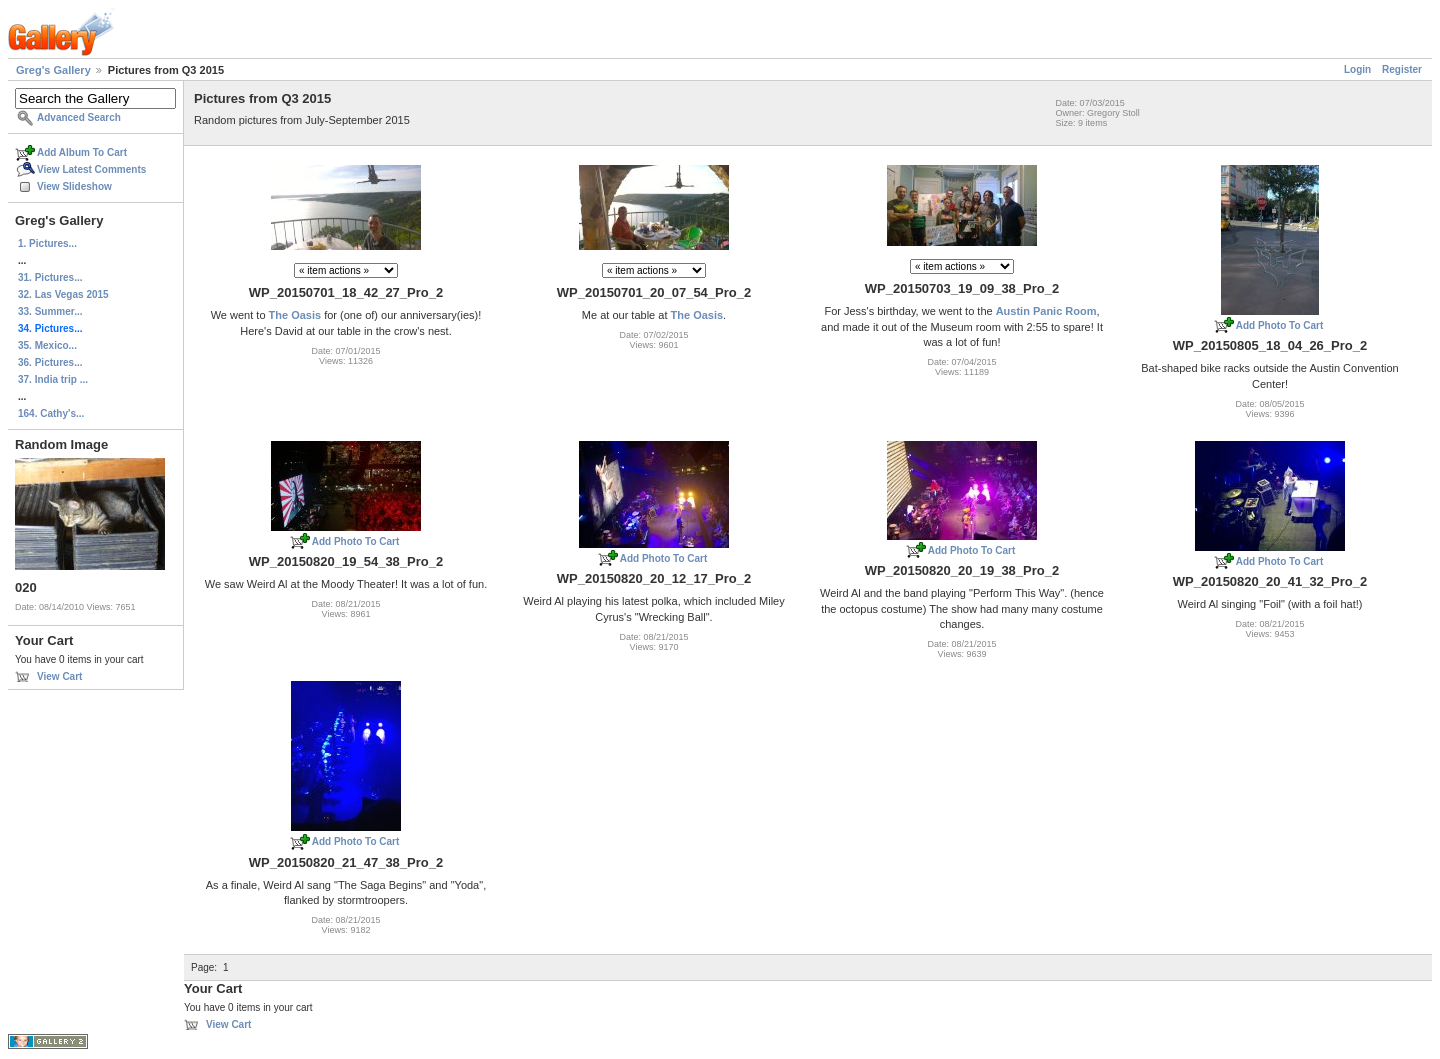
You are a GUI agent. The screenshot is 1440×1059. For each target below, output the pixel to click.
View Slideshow (74, 186)
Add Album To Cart (82, 152)
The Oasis (295, 315)
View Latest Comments (91, 169)
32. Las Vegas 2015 (63, 294)
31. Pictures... (50, 277)
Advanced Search (79, 117)
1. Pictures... (47, 243)
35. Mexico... (47, 345)
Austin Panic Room (1046, 311)
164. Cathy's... (51, 413)
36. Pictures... (50, 362)
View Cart (59, 676)
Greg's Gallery (53, 70)
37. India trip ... (53, 379)
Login (1357, 69)
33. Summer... (50, 311)
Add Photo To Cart (1280, 325)
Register (1402, 69)
